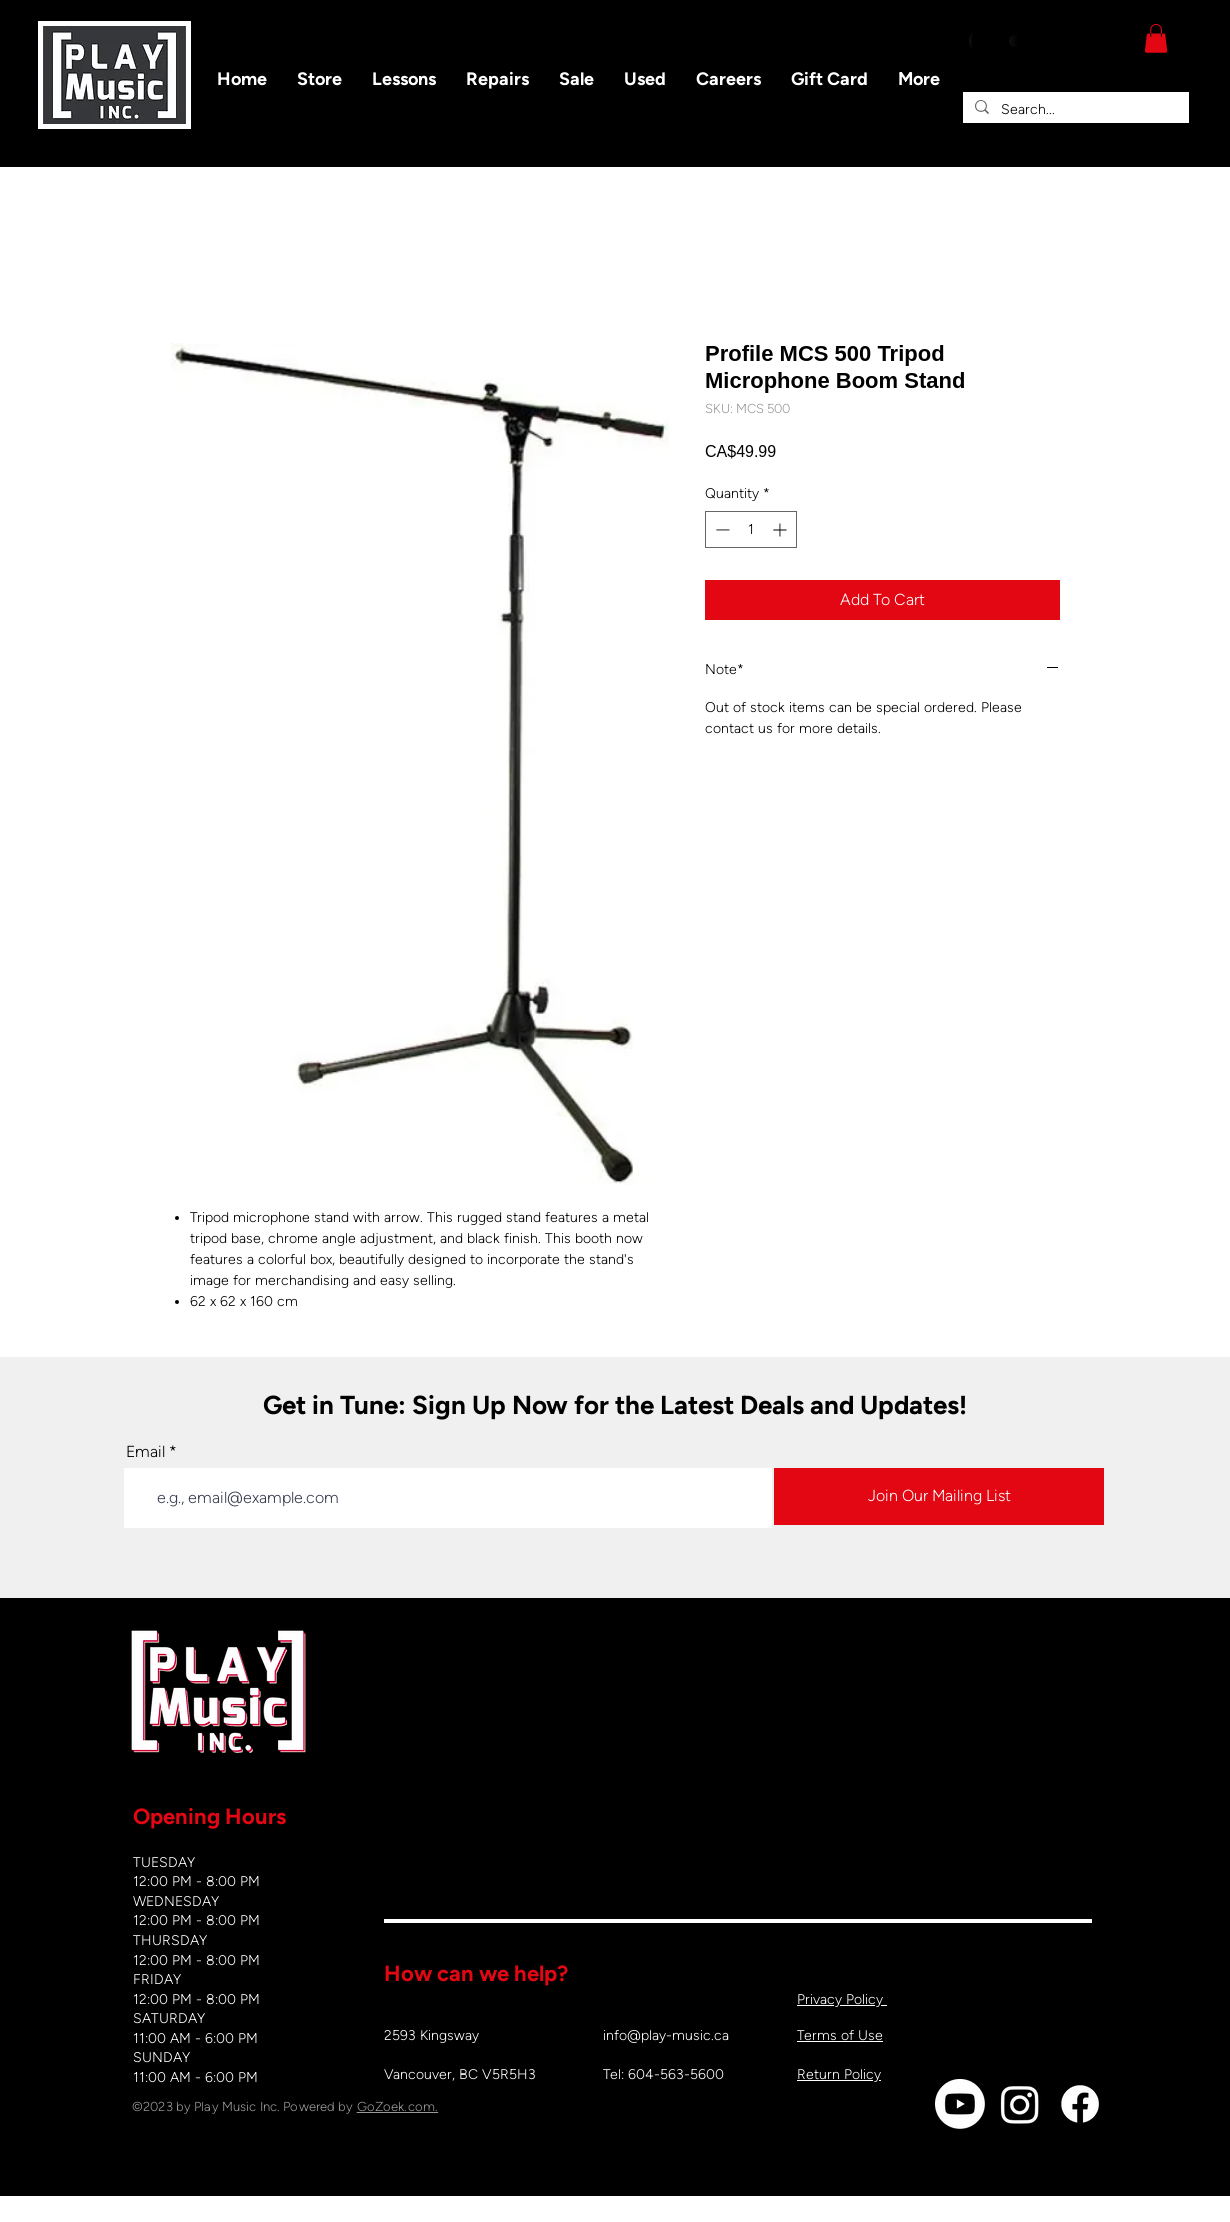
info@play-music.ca (666, 2035)
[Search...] (1074, 110)
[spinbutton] (751, 529)
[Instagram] (1020, 2104)
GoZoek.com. (397, 2106)
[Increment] (781, 529)
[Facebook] (1080, 2104)
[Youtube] (960, 2104)
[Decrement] (720, 529)
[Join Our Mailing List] (939, 1496)
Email (145, 1452)
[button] (1156, 38)
